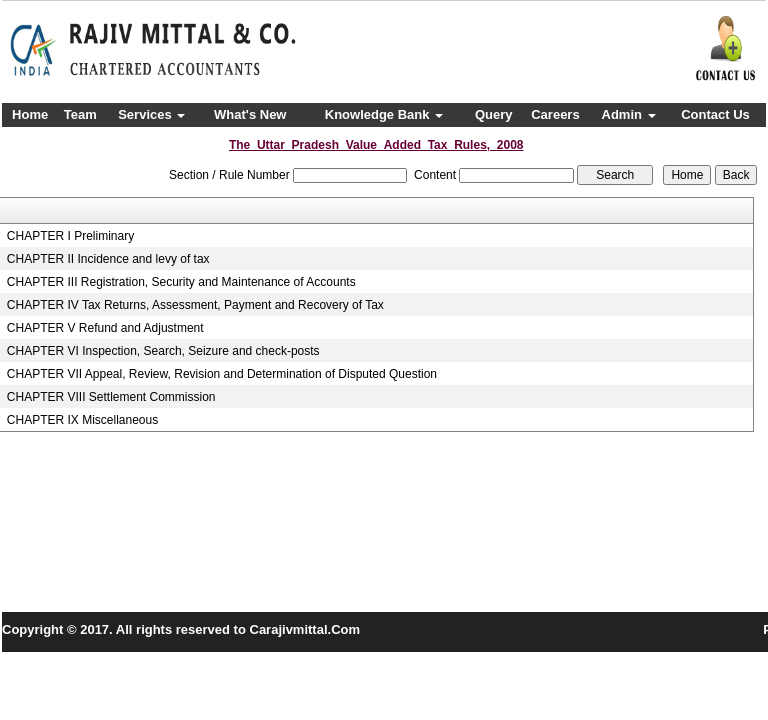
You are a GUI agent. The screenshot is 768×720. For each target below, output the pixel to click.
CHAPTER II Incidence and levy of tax (108, 259)
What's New (250, 114)
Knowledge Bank (384, 114)
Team (80, 114)
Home (30, 114)
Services (151, 114)
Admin (629, 114)
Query (494, 114)
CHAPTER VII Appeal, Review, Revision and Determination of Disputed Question (222, 374)
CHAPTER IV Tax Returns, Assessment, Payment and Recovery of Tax (195, 305)
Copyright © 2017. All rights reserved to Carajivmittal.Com (181, 629)
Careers (555, 114)
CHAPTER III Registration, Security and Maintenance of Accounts (181, 282)
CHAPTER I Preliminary (70, 236)
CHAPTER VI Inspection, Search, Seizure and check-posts (163, 351)
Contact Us (715, 114)
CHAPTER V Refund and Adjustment (105, 328)
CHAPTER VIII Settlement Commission (111, 397)
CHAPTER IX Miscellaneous (82, 420)
